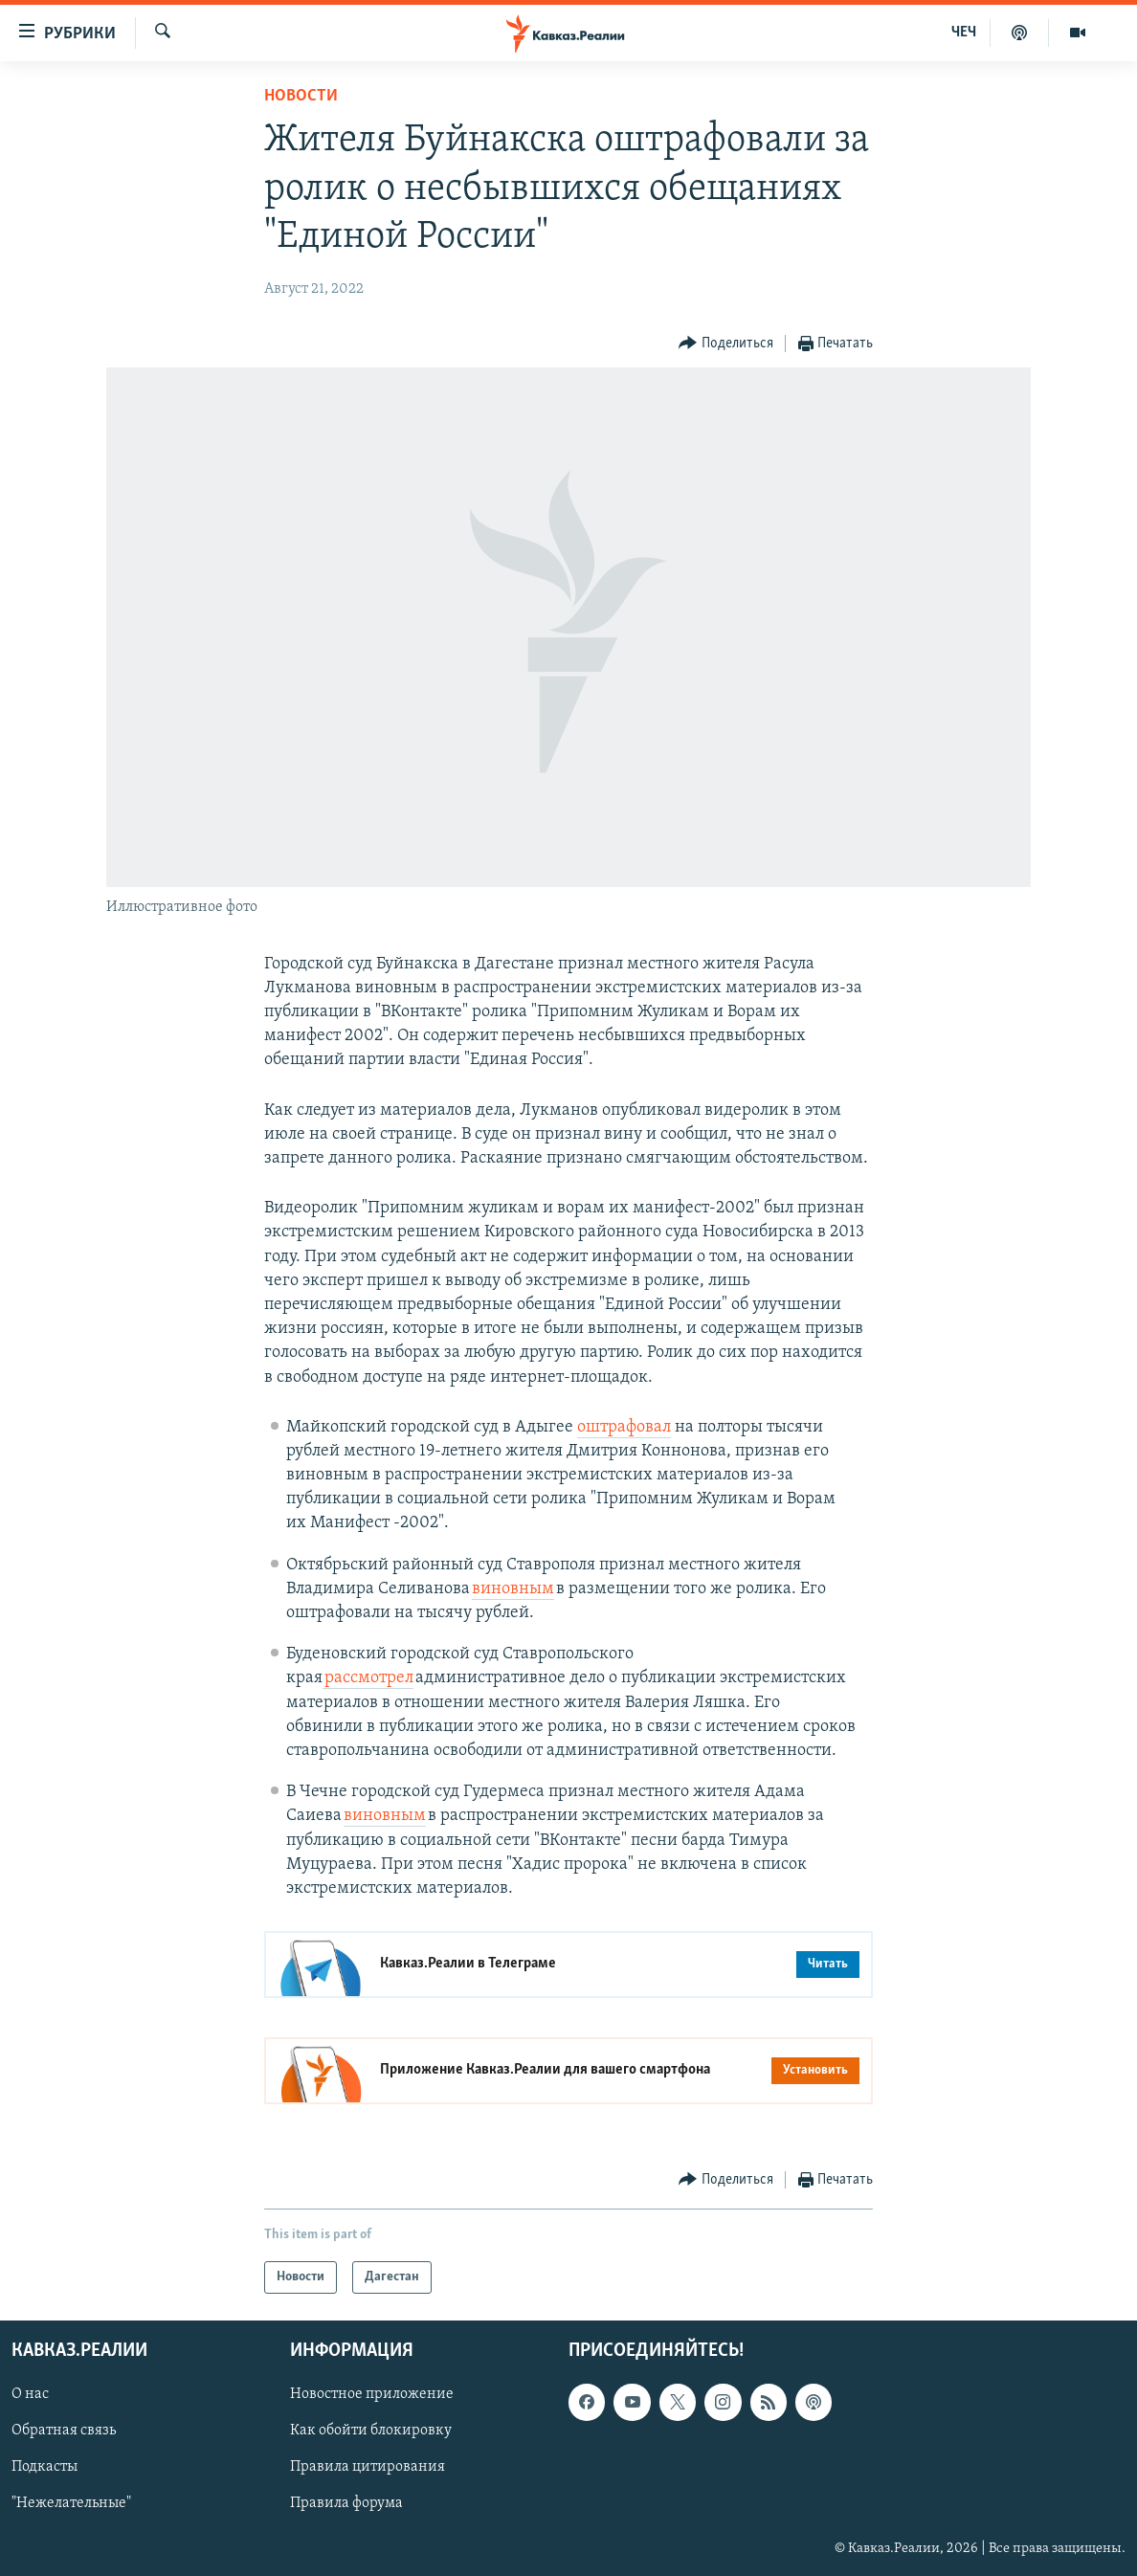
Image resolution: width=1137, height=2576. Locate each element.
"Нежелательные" (71, 2504)
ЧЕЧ (963, 32)
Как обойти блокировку (371, 2431)
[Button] (726, 344)
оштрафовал (624, 1427)
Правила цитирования (367, 2468)
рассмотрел (368, 1678)
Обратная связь (63, 2431)
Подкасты (44, 2468)
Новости (301, 96)
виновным (513, 1589)
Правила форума (346, 2504)
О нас (30, 2395)
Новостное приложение (372, 2395)
